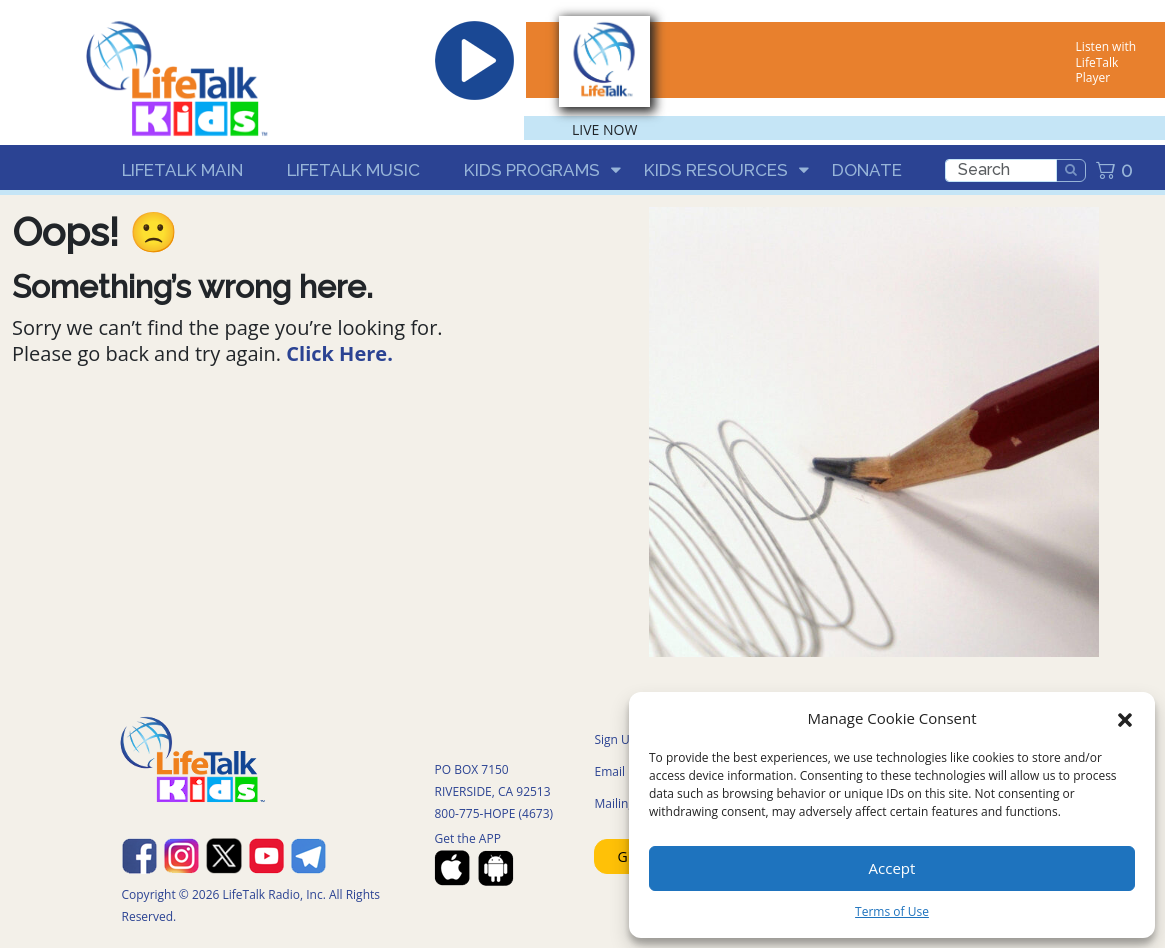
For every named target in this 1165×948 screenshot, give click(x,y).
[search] (1001, 170)
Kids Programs (532, 170)
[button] (1125, 718)
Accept (892, 868)
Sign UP (615, 739)
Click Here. (339, 353)
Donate (867, 170)
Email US (618, 771)
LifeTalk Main (182, 170)
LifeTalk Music (353, 170)
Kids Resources (716, 170)
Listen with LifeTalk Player (1106, 62)
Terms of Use (892, 911)
